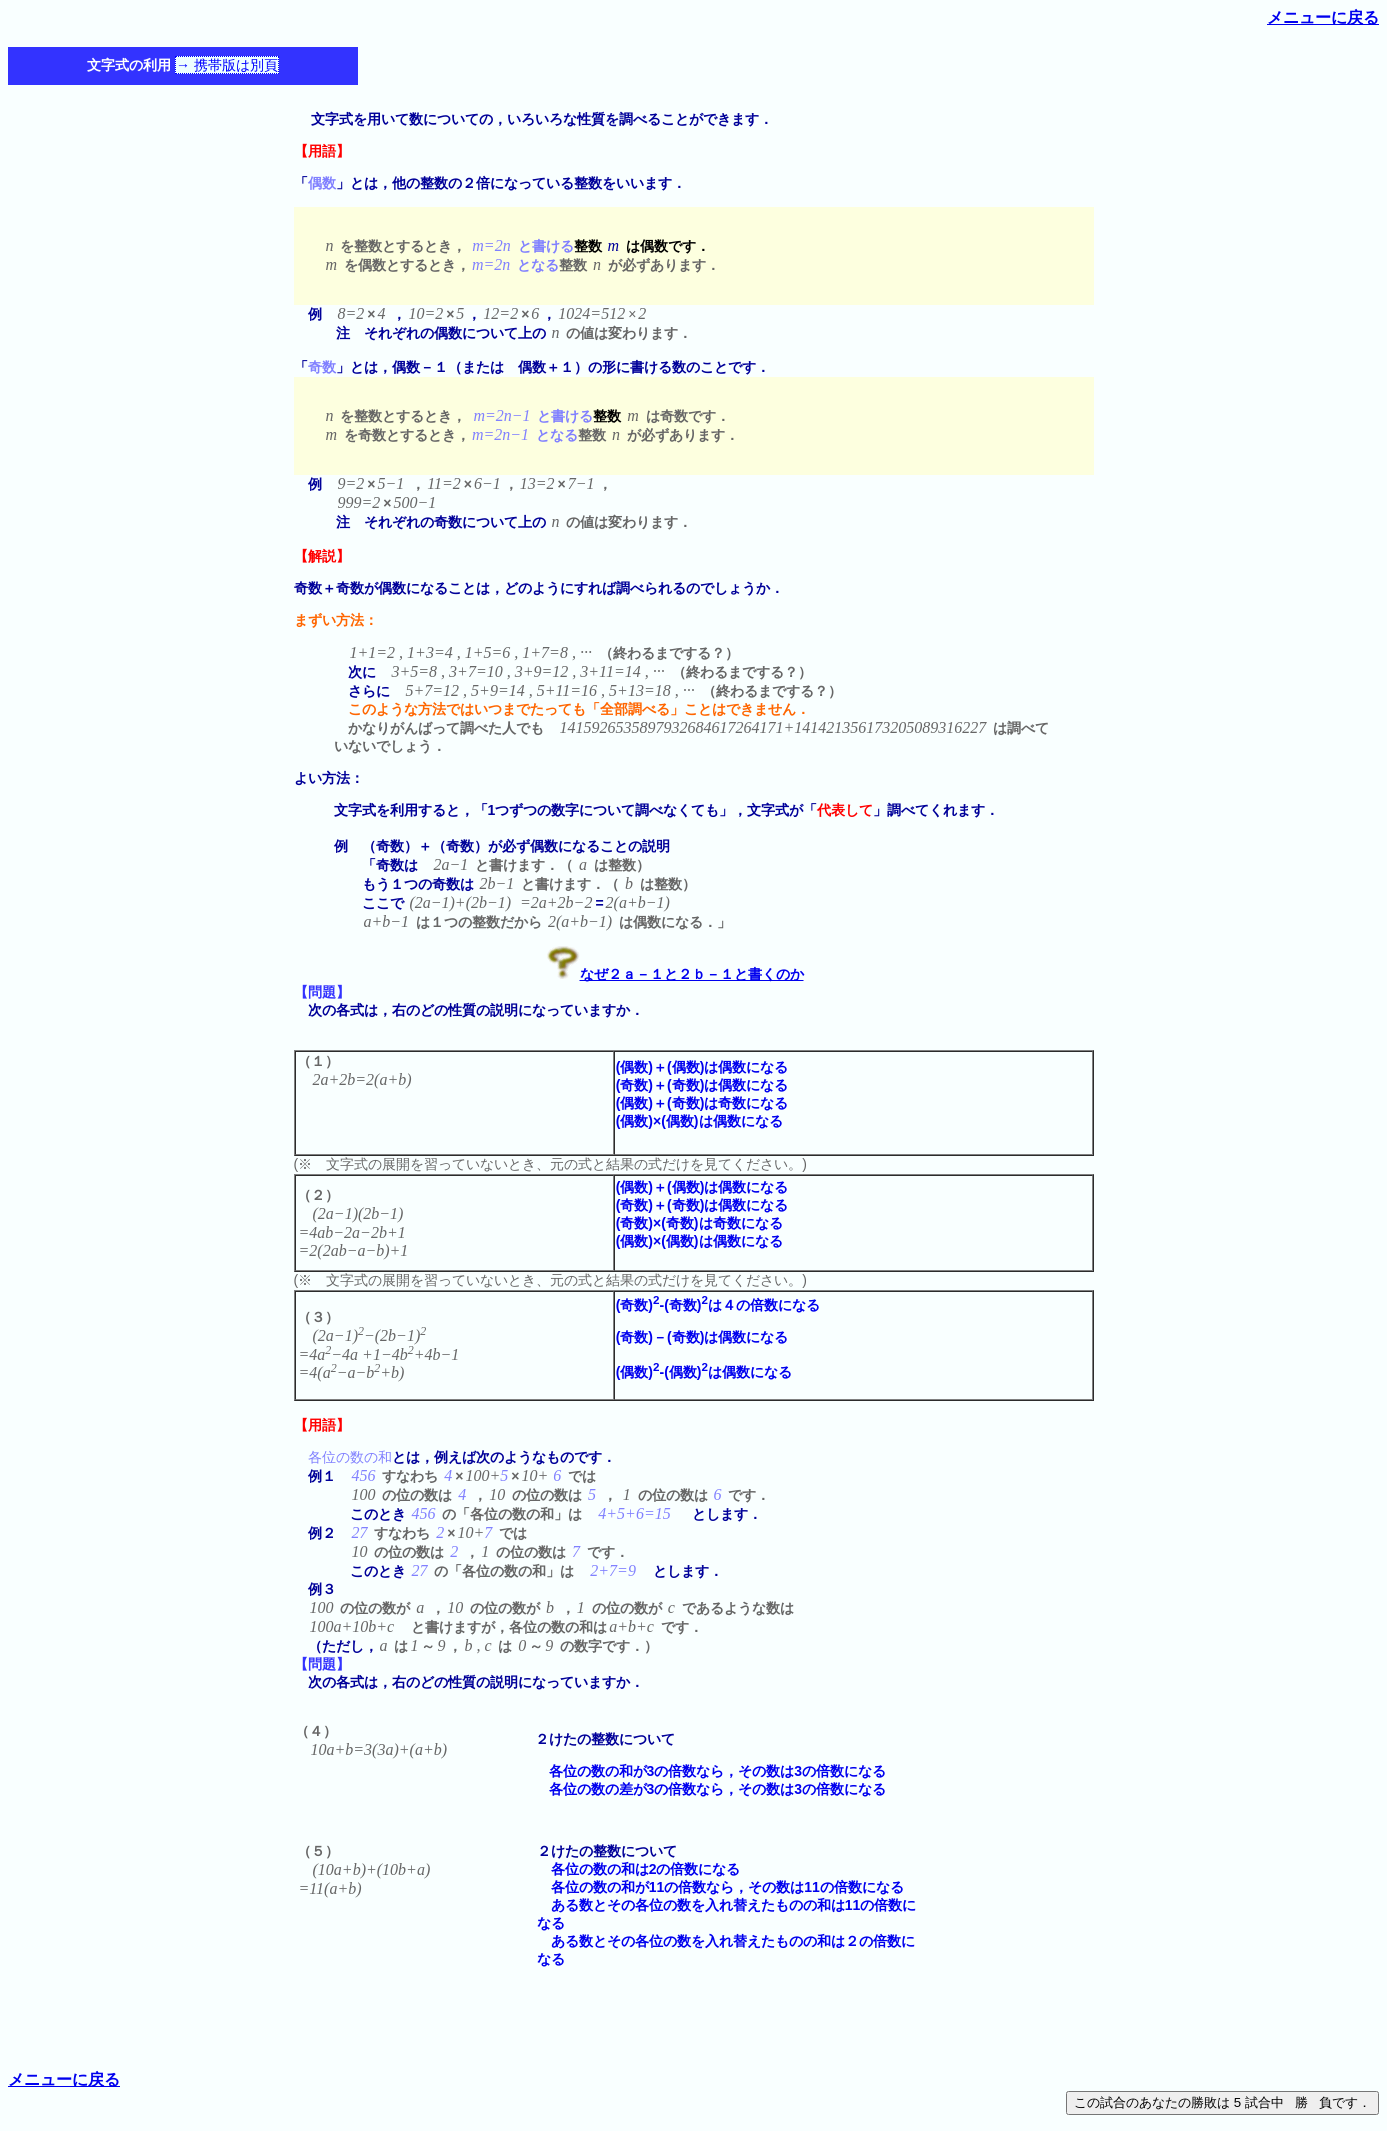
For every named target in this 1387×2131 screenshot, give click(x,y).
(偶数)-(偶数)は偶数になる (704, 1372)
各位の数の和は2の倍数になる (639, 1869)
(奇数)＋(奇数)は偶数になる (702, 1085)
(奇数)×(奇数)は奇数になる (699, 1223)
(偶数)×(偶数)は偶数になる (699, 1121)
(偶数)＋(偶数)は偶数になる (702, 1067)
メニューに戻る (1323, 17)
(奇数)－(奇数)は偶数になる (702, 1337)
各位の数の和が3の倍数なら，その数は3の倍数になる (711, 1771)
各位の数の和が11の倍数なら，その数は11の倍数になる (720, 1887)
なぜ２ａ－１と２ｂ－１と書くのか (692, 974)
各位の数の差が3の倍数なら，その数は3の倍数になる (711, 1789)
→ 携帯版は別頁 (227, 65)
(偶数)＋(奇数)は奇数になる (702, 1103)
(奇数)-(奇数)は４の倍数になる (718, 1305)
